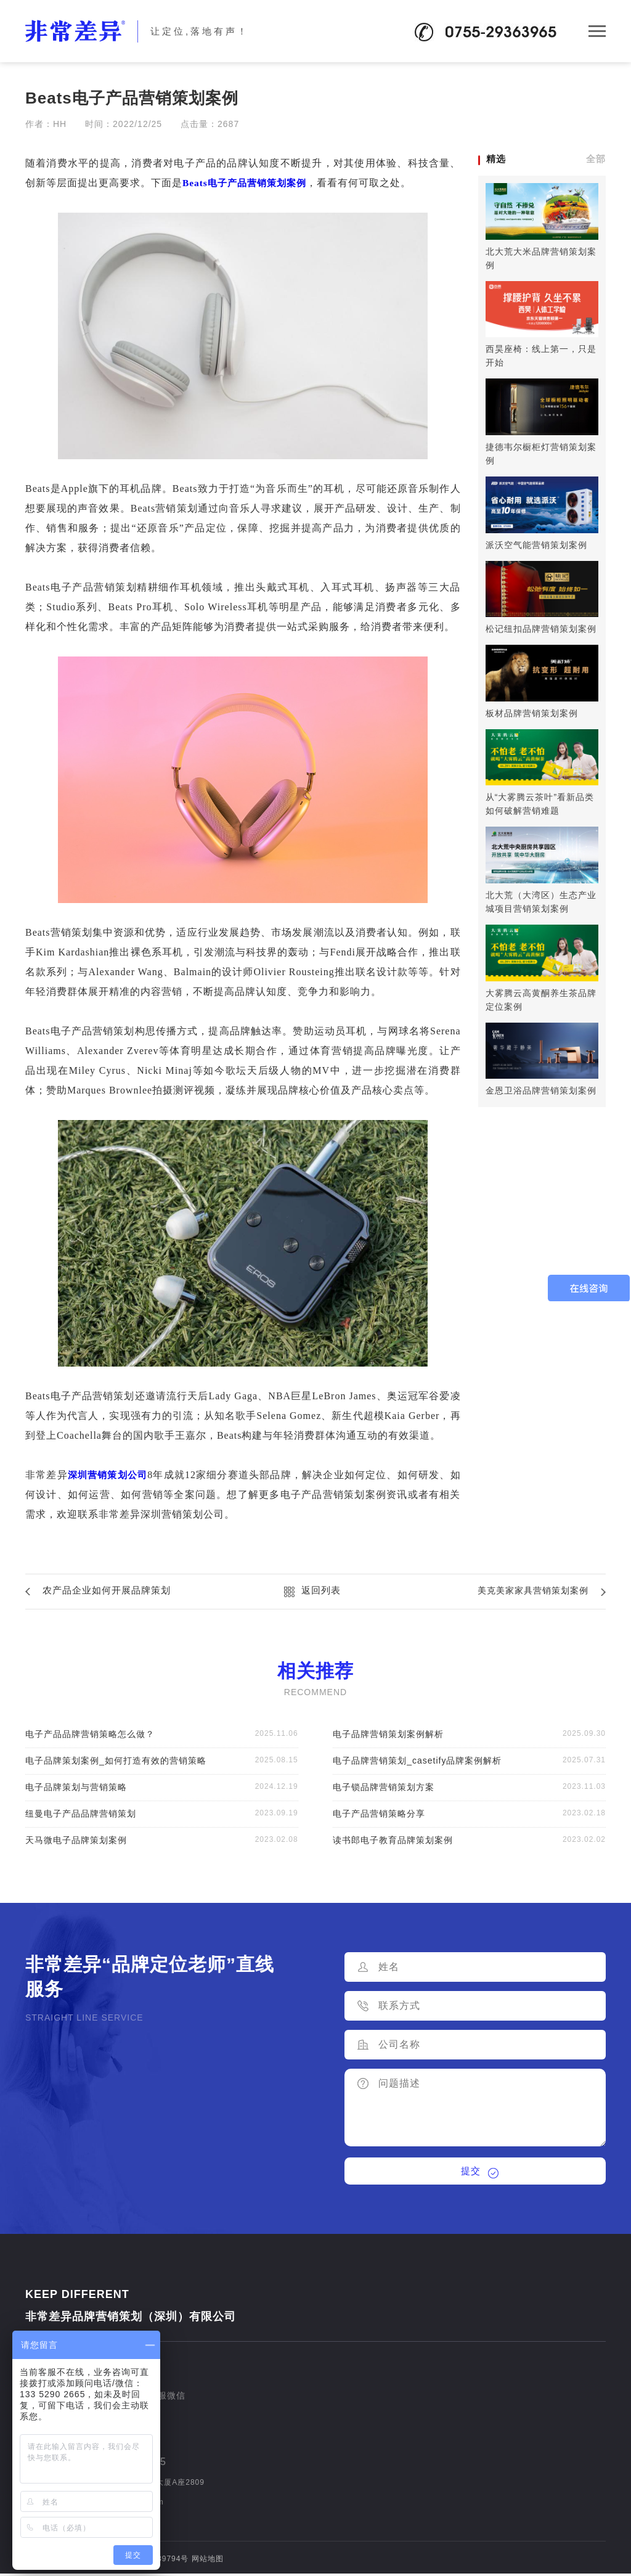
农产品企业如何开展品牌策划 (111, 1591)
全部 (596, 158)
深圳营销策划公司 (111, 1475)
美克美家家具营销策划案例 (529, 1591)
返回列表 (321, 1591)
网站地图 (208, 2561)
